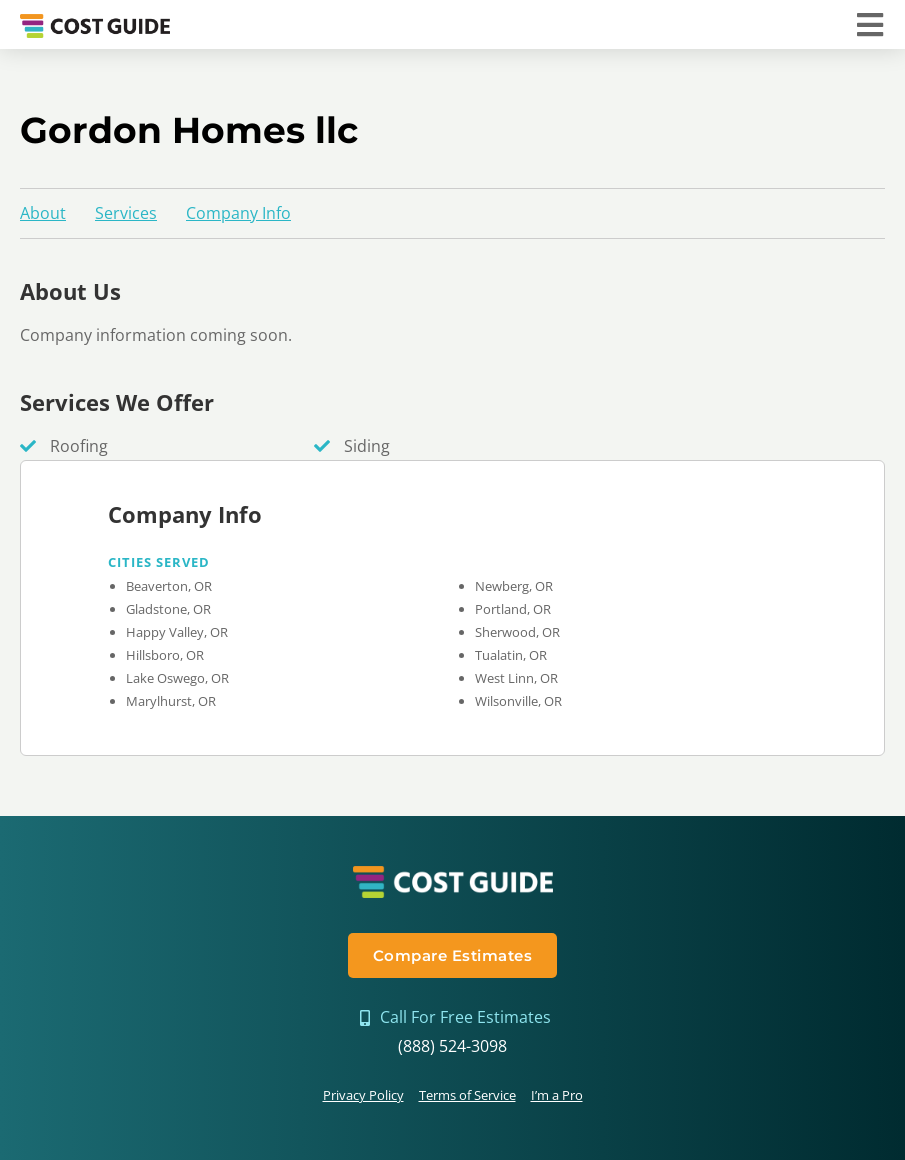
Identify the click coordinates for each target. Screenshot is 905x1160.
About (43, 213)
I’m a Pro (557, 1095)
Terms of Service (467, 1095)
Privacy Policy (363, 1095)
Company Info (238, 213)
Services (126, 213)
